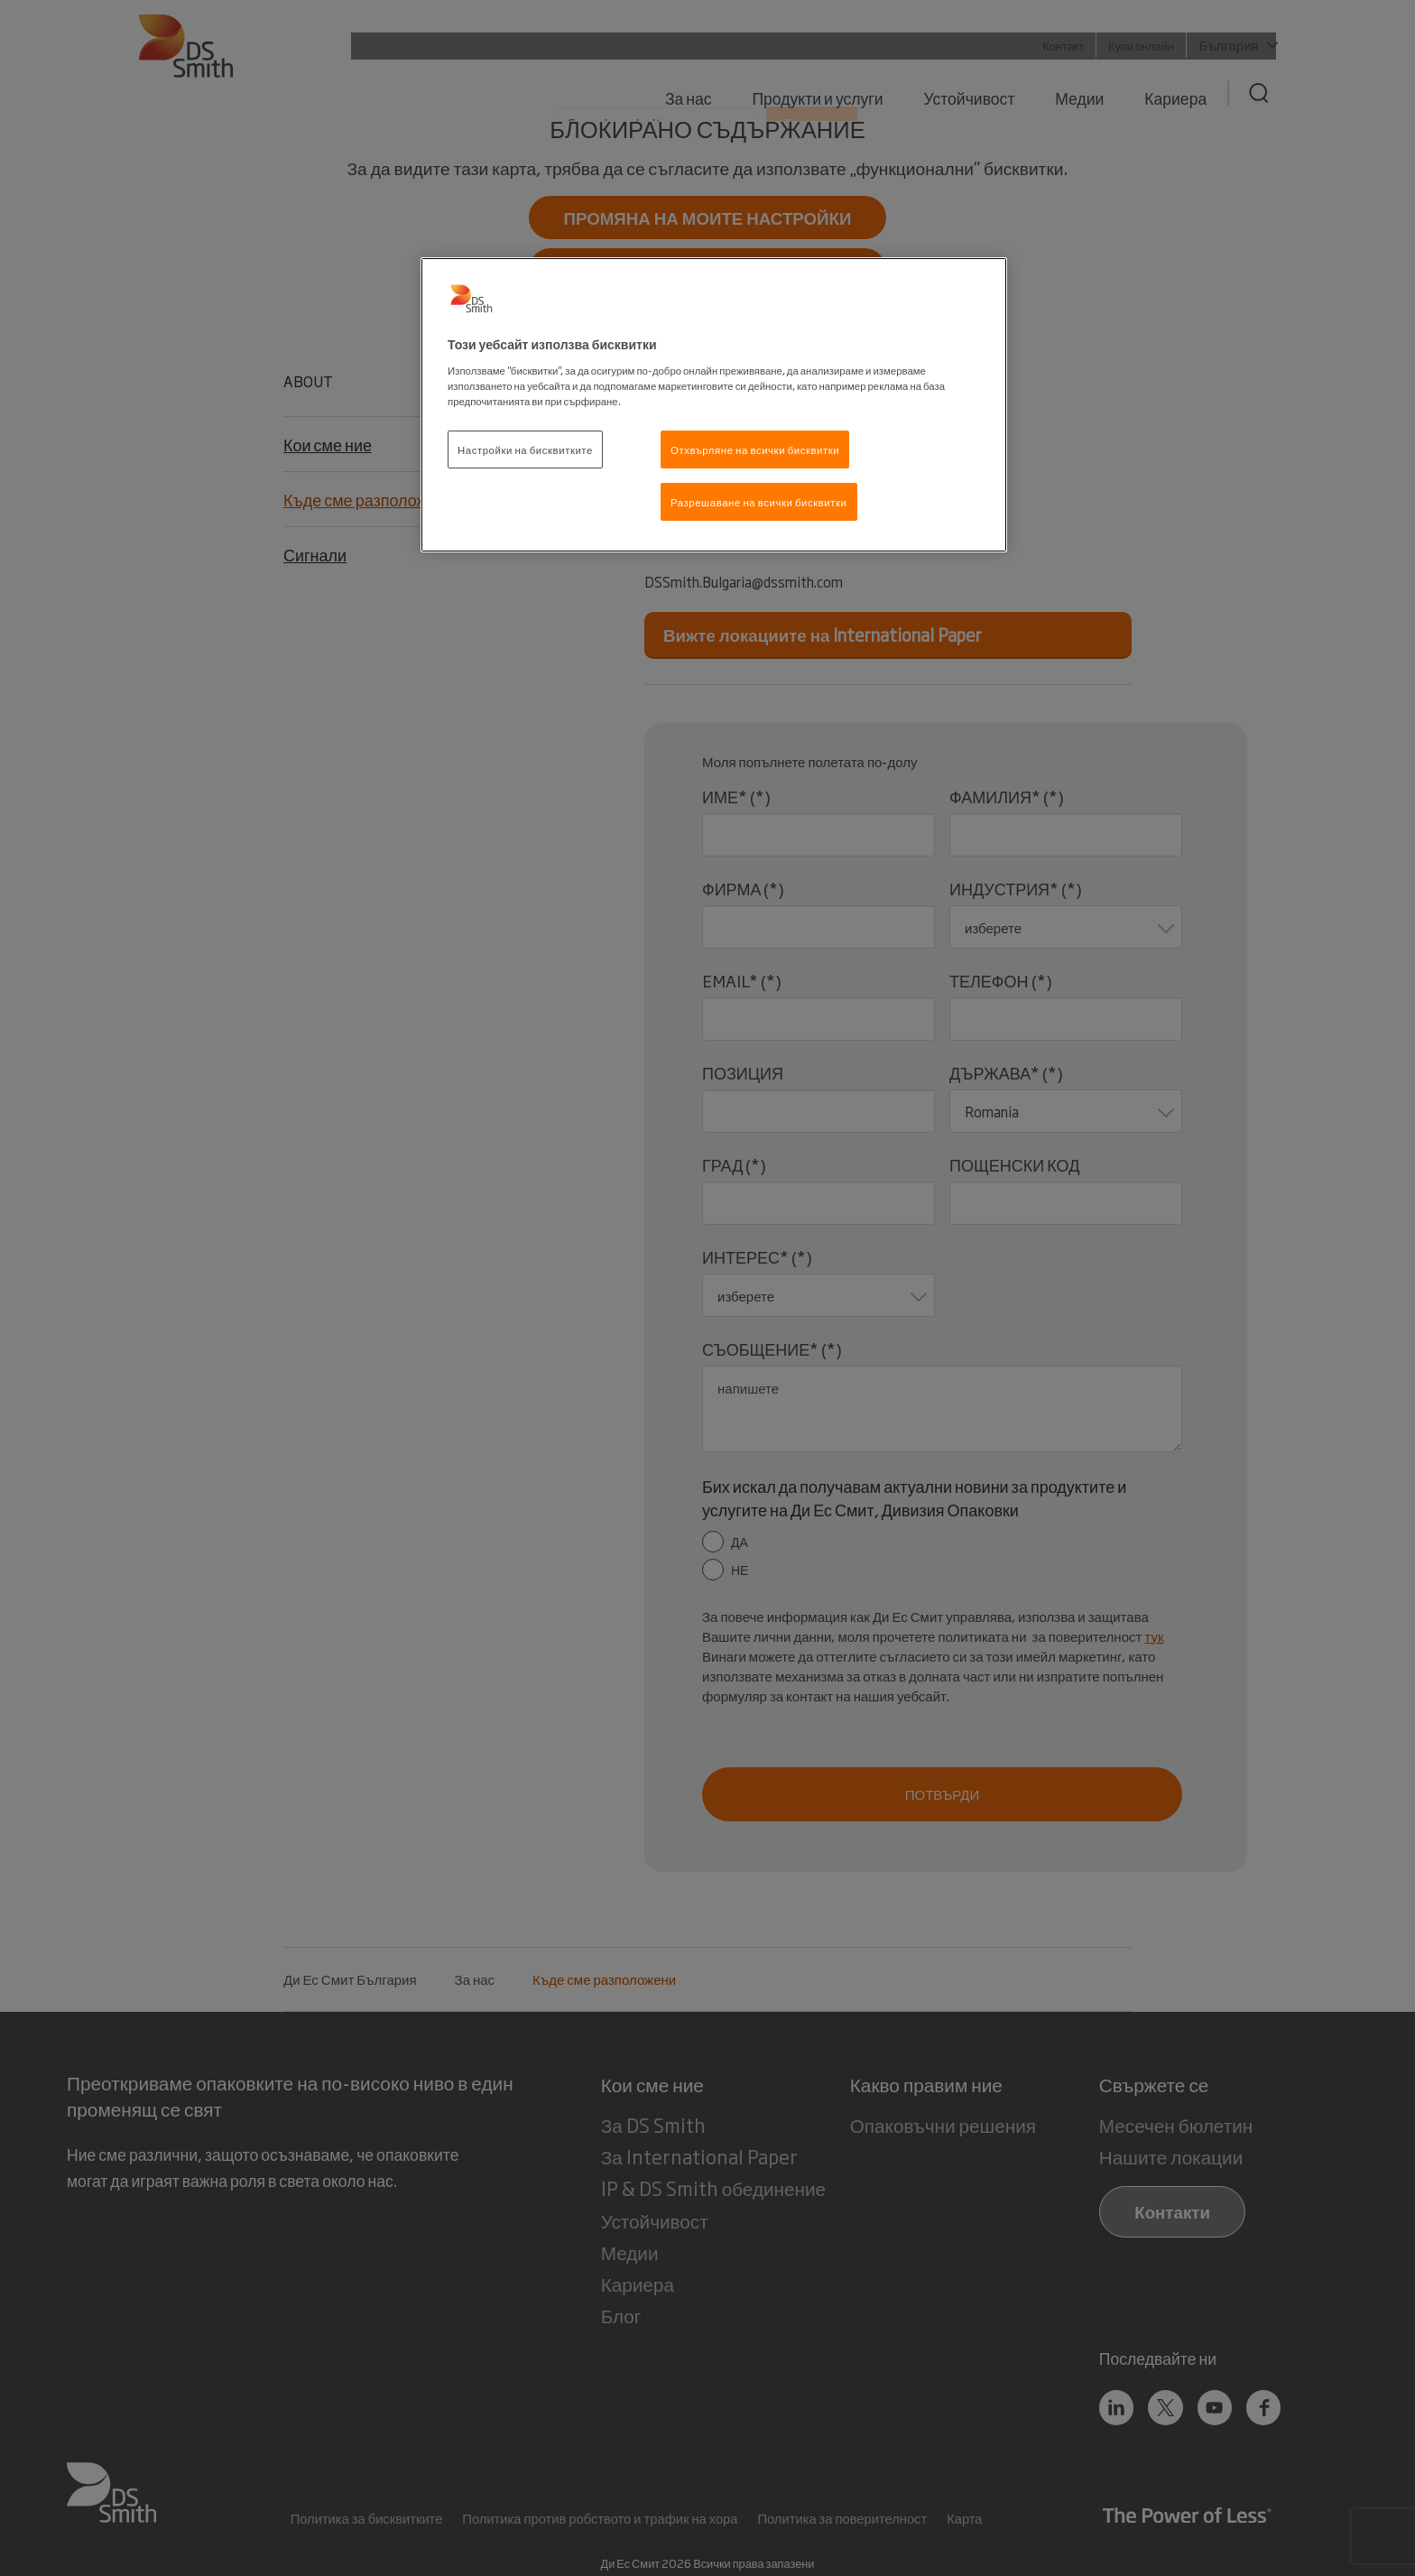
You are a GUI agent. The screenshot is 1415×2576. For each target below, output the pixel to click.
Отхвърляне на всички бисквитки (755, 449)
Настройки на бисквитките (525, 449)
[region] (714, 404)
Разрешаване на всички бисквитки (759, 501)
